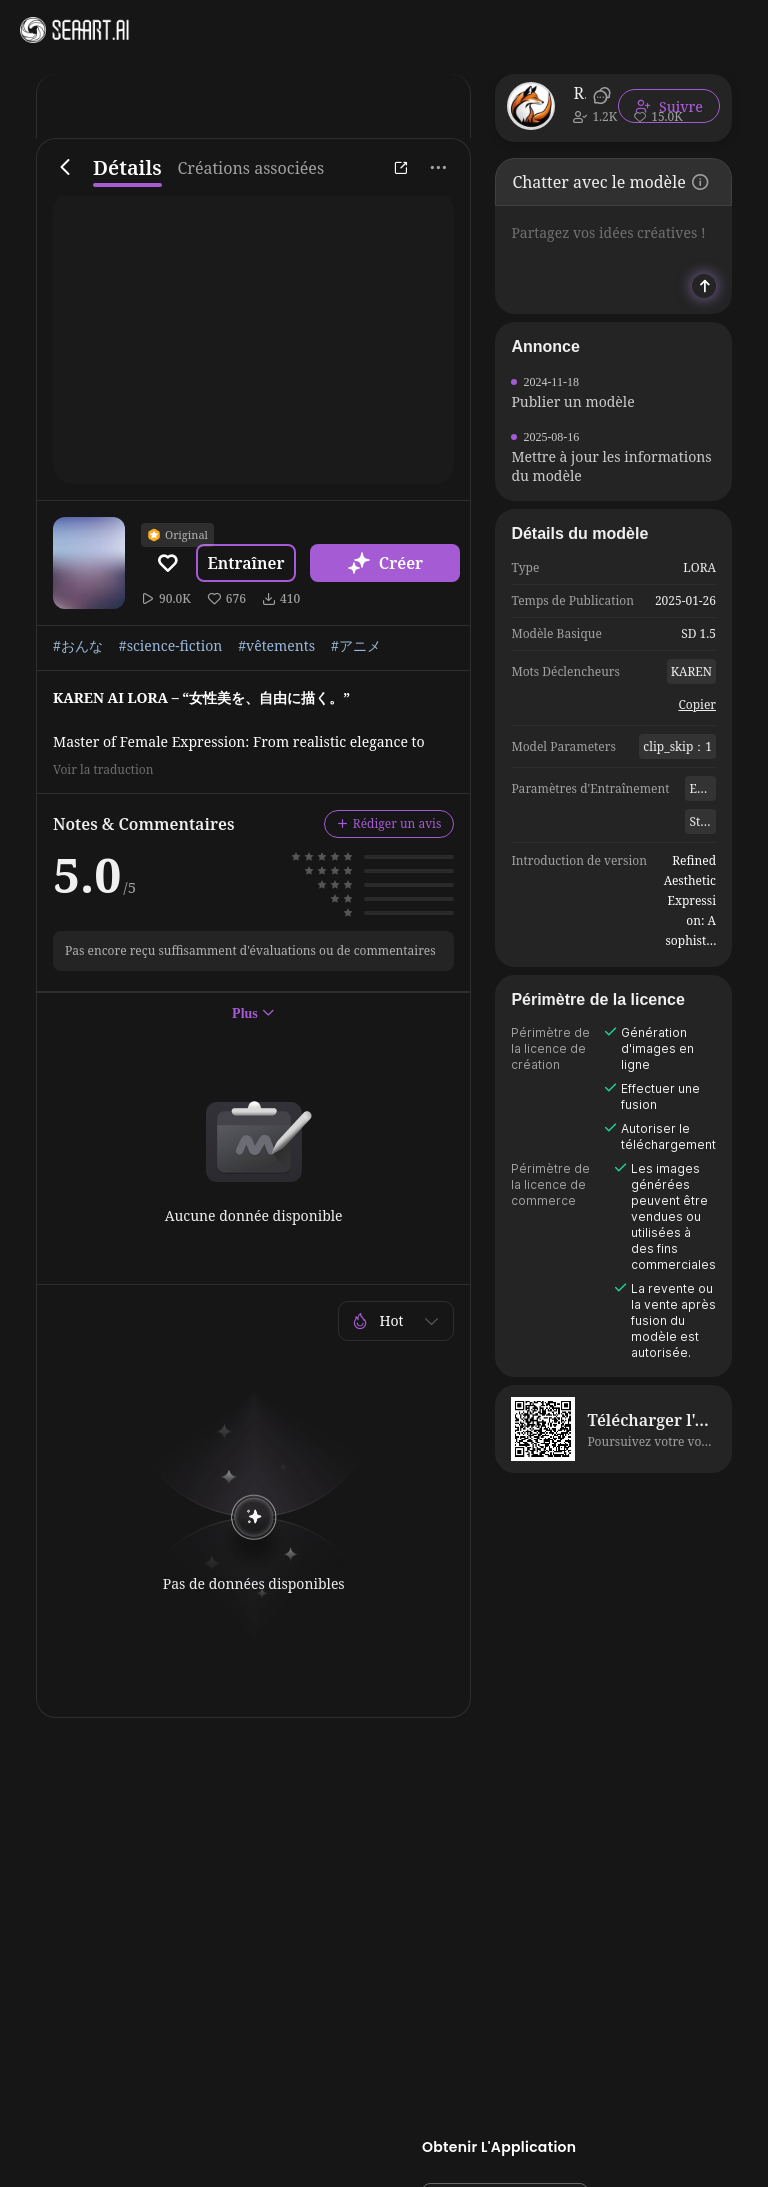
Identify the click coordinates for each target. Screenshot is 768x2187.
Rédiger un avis (389, 823)
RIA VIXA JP (579, 93)
